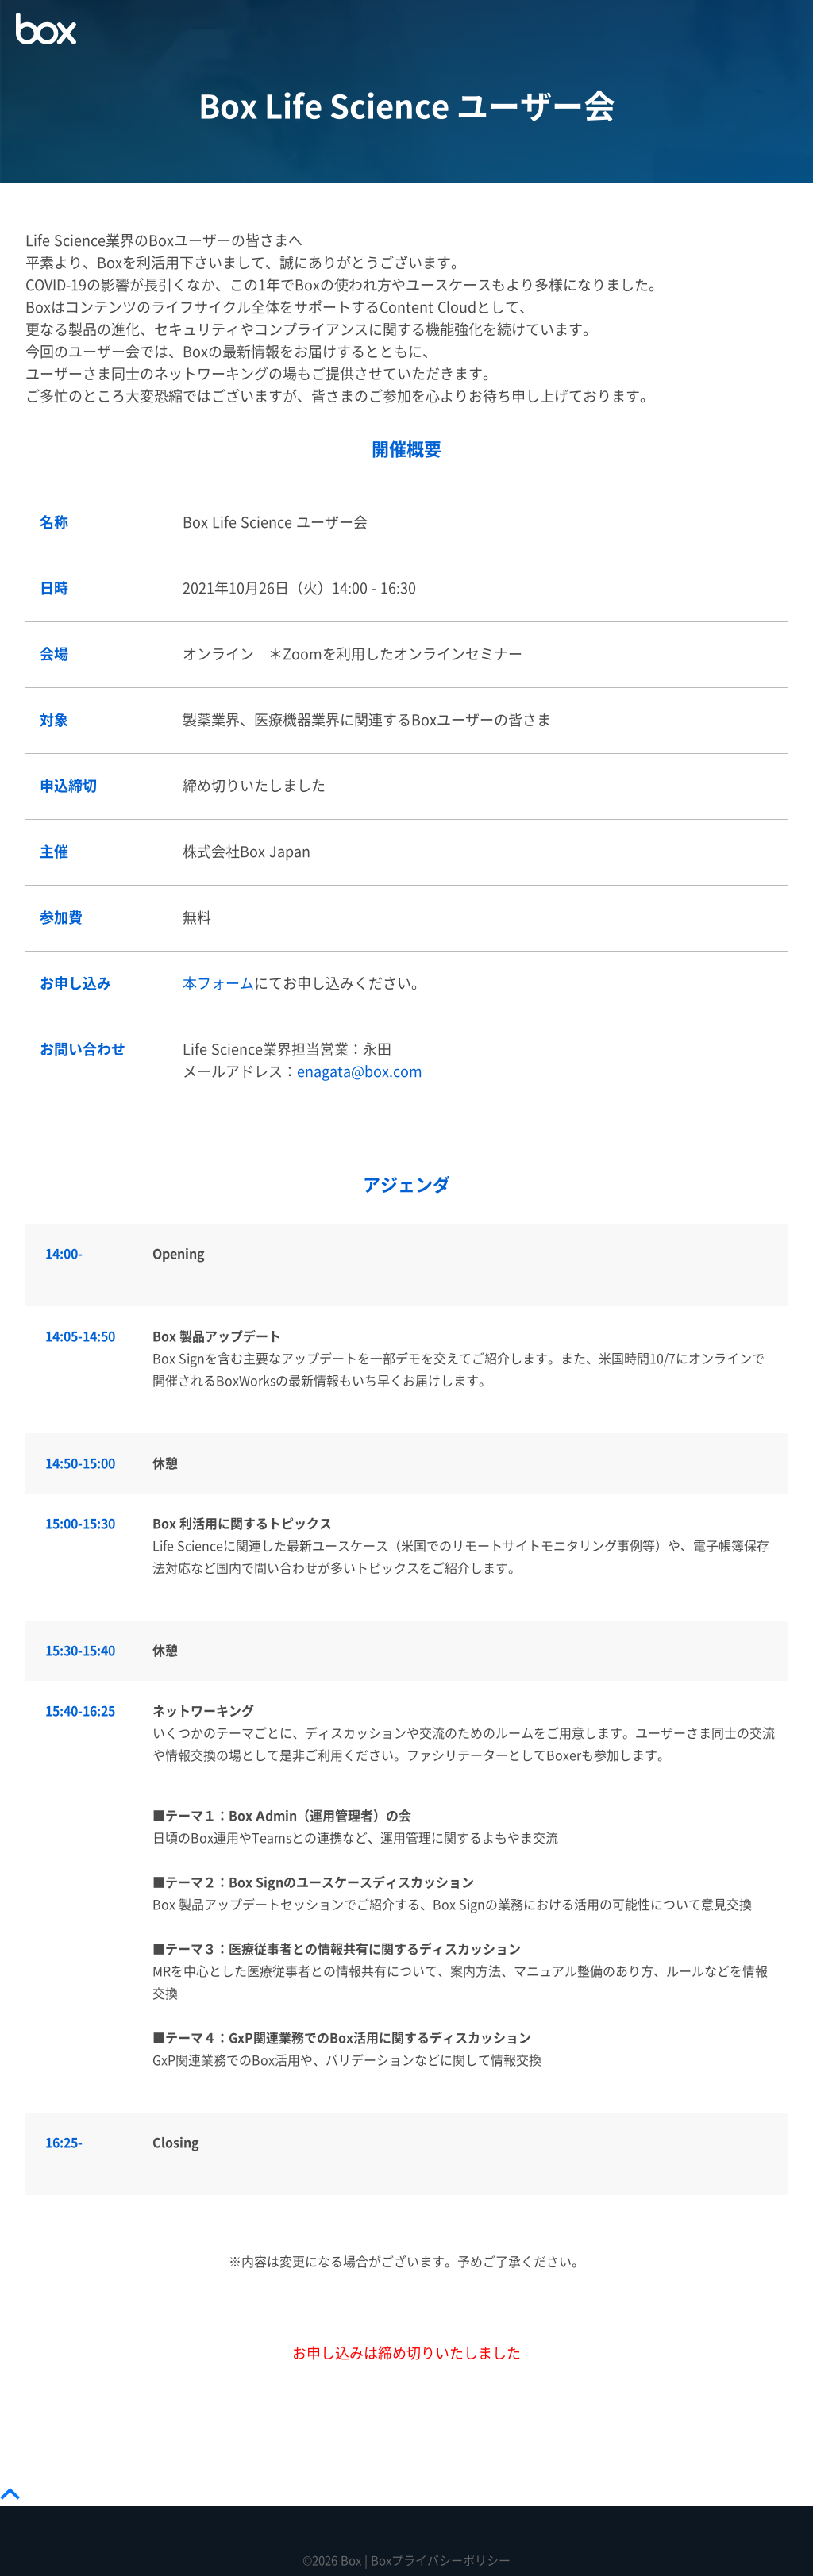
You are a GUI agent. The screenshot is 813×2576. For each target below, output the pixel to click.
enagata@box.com (359, 1071)
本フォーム (218, 983)
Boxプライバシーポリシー (441, 2560)
